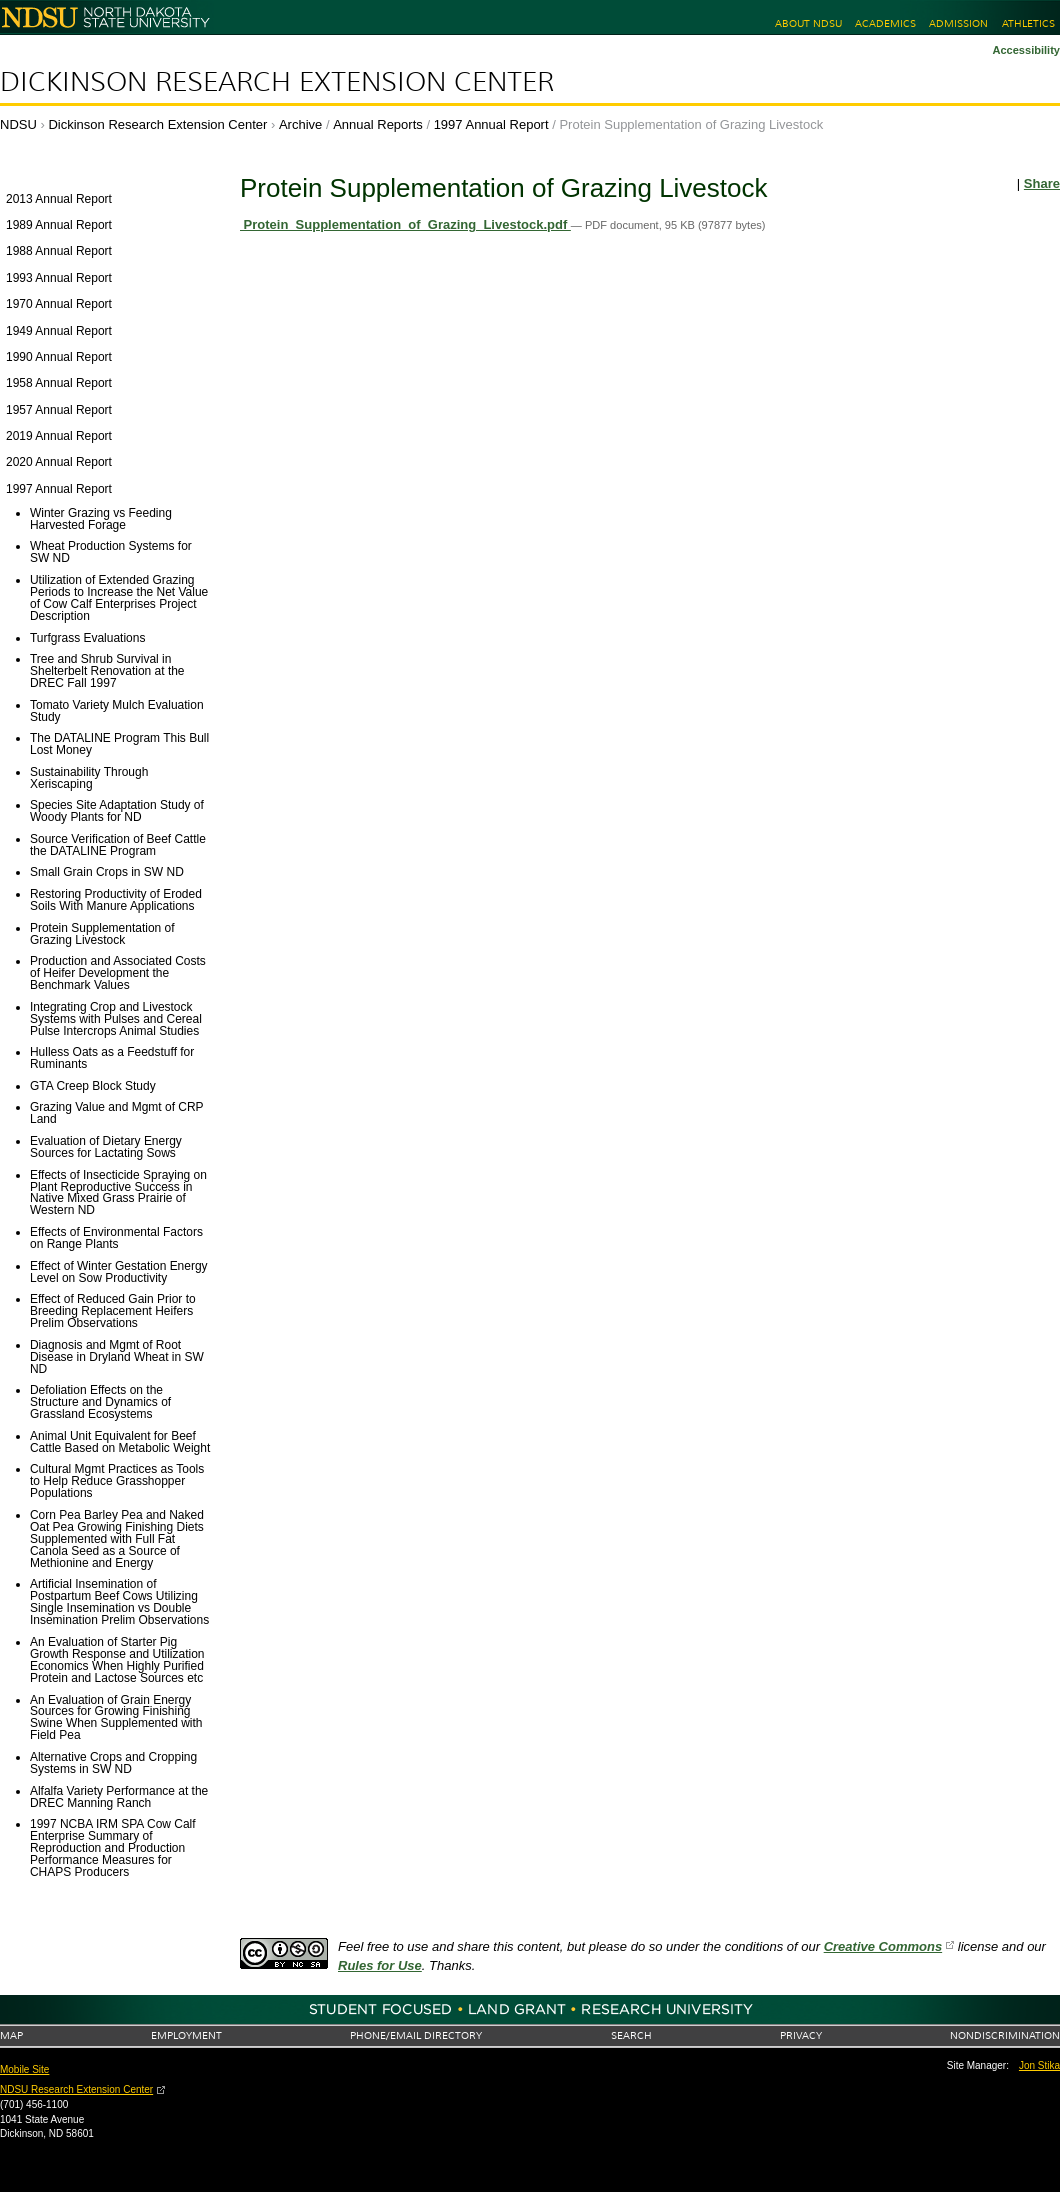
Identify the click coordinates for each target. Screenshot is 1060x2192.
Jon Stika (1039, 2065)
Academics (885, 23)
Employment (186, 2035)
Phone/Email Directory (416, 2035)
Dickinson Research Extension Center (277, 82)
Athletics (1028, 23)
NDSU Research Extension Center (76, 2089)
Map (11, 2035)
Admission (958, 23)
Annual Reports (378, 124)
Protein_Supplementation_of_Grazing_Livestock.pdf (405, 224)
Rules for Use (380, 1965)
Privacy (801, 2035)
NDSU (18, 124)
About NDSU (808, 23)
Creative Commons (883, 1946)
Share (1042, 183)
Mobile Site (24, 2069)
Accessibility (1026, 50)
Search (631, 2035)
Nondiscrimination (1005, 2035)
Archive (300, 124)
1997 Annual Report (491, 124)
